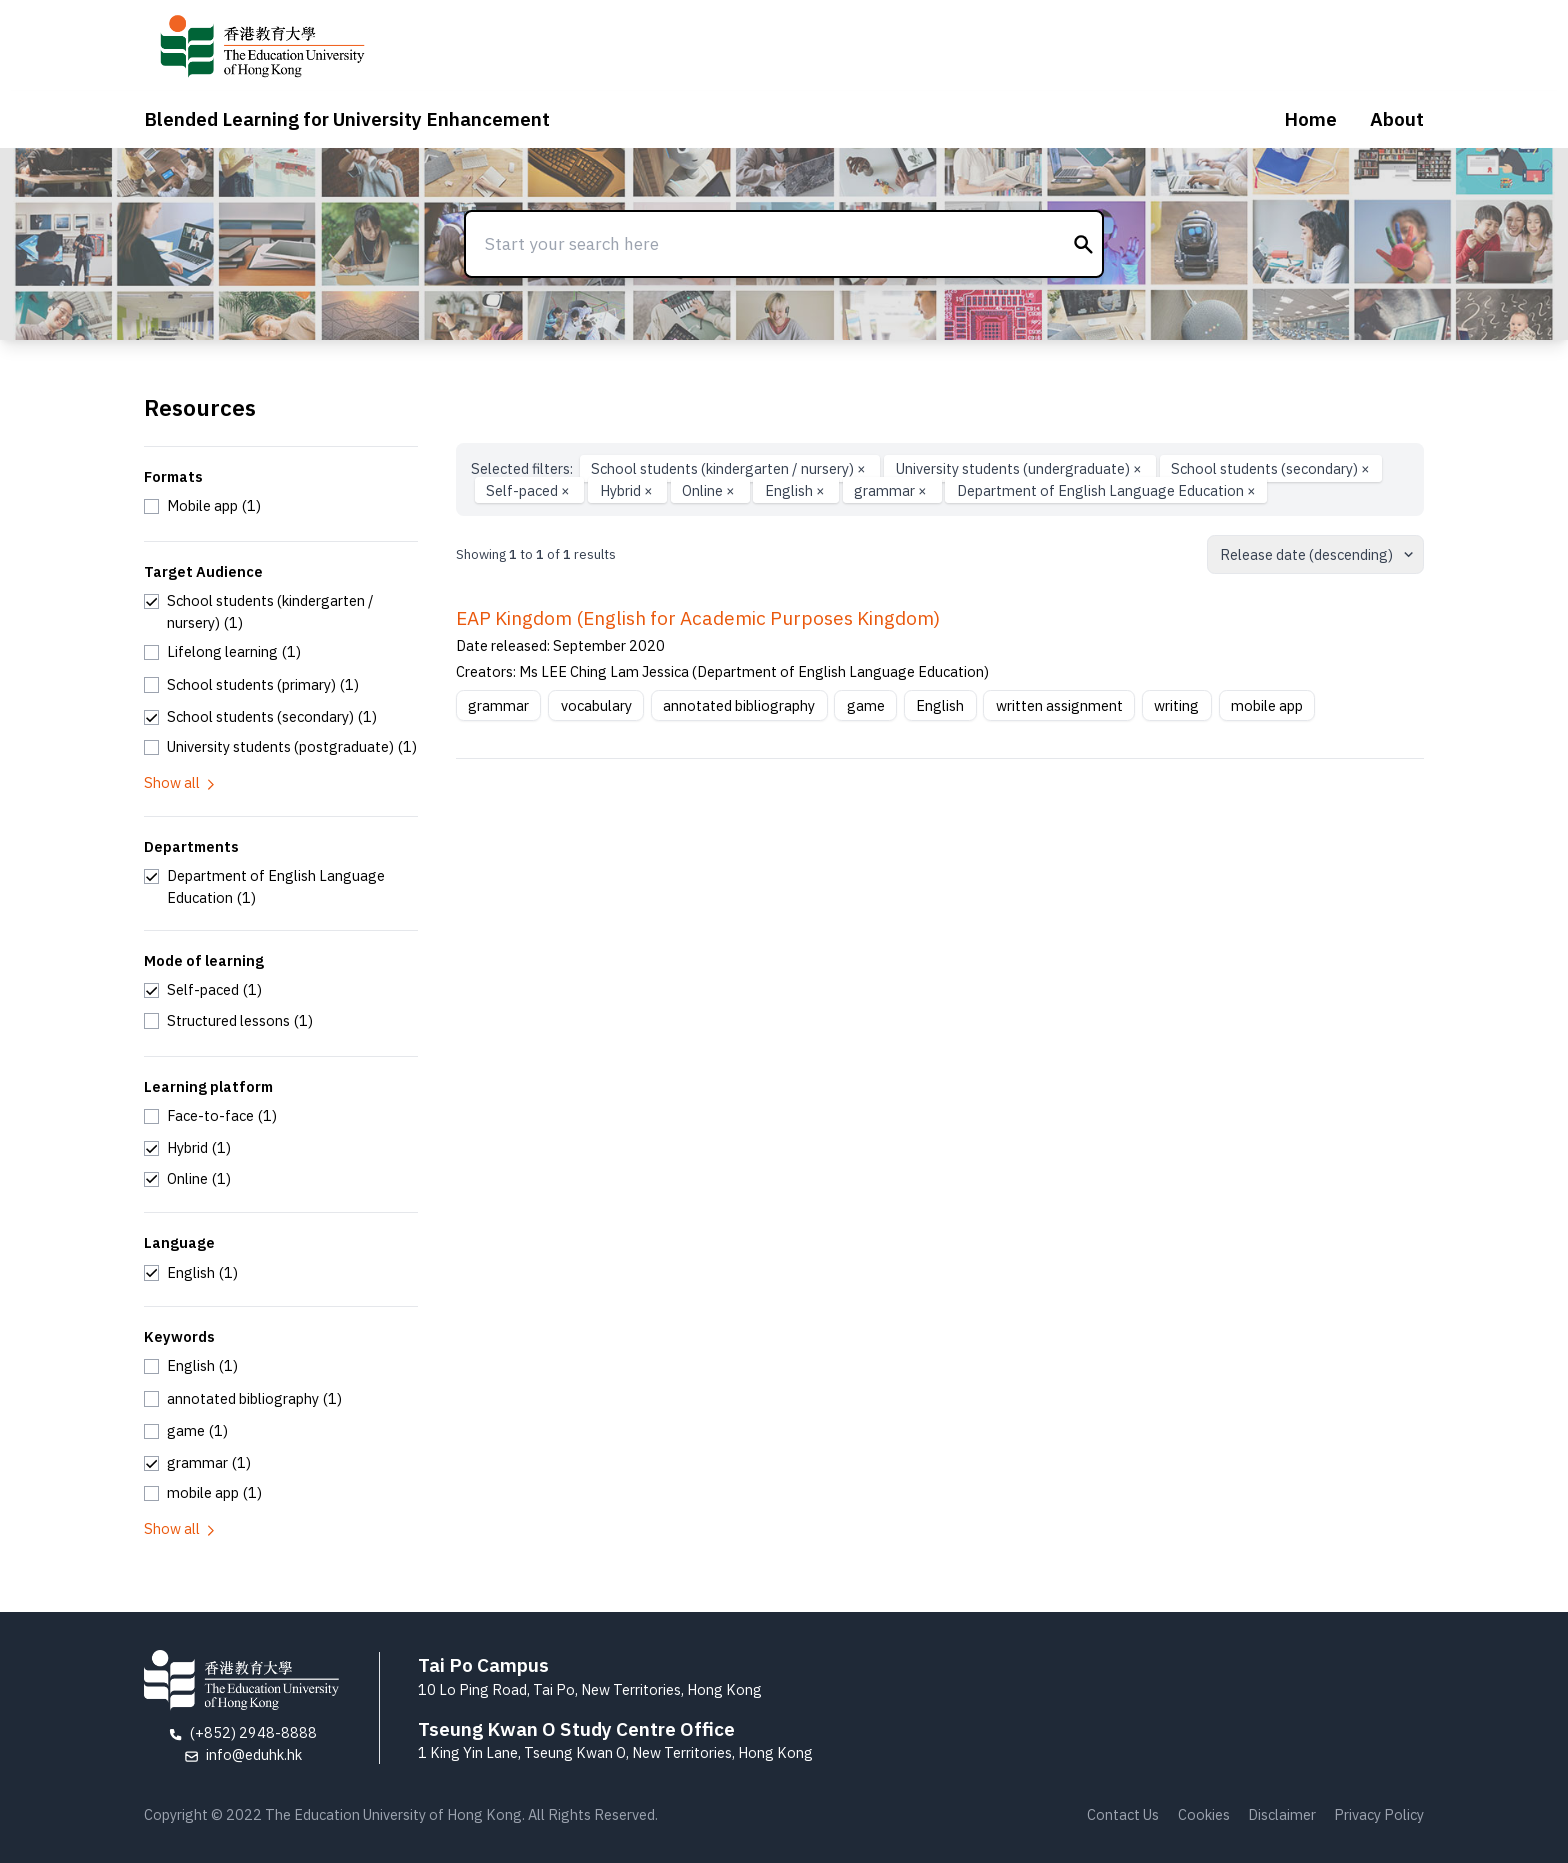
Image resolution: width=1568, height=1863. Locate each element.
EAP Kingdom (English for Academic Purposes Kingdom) (698, 618)
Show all (181, 782)
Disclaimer (1282, 1814)
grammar (892, 490)
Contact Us (1123, 1814)
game (866, 705)
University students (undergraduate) (1020, 468)
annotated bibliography (739, 705)
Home (1310, 119)
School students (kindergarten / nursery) (730, 468)
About (1397, 119)
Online (710, 490)
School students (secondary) (1270, 468)
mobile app (1267, 705)
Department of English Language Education (1106, 490)
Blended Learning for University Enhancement (347, 119)
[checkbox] (202, 506)
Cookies (1204, 1814)
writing (1176, 705)
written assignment (1059, 705)
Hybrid (628, 490)
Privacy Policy (1379, 1814)
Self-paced (529, 490)
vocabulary (596, 705)
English (796, 490)
